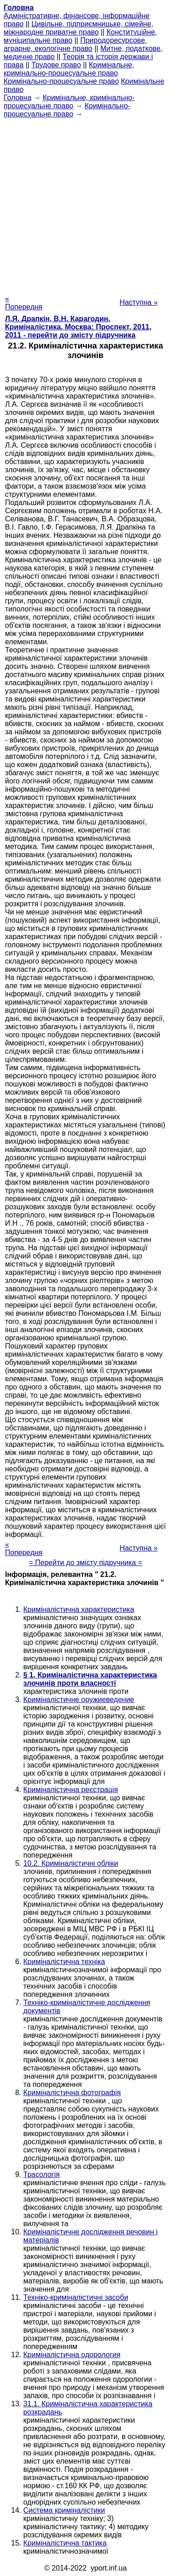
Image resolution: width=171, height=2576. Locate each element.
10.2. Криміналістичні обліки (70, 1863)
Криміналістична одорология (71, 2355)
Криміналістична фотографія (72, 2092)
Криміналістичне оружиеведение (78, 1699)
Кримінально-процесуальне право (61, 81)
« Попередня (23, 303)
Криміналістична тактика (65, 2543)
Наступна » (138, 302)
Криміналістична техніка (64, 1961)
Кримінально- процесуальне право (67, 110)
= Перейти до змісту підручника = (85, 1562)
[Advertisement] (85, 203)
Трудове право (56, 65)
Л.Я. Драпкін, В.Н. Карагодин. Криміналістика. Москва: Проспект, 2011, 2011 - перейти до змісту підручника (78, 327)
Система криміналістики (64, 2510)
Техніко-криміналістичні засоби (75, 2297)
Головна (17, 97)
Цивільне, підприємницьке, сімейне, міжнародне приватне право (78, 28)
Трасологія (41, 2174)
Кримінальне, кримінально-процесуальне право (69, 69)
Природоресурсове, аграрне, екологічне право (75, 44)
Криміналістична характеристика (78, 1609)
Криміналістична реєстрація (70, 1789)
